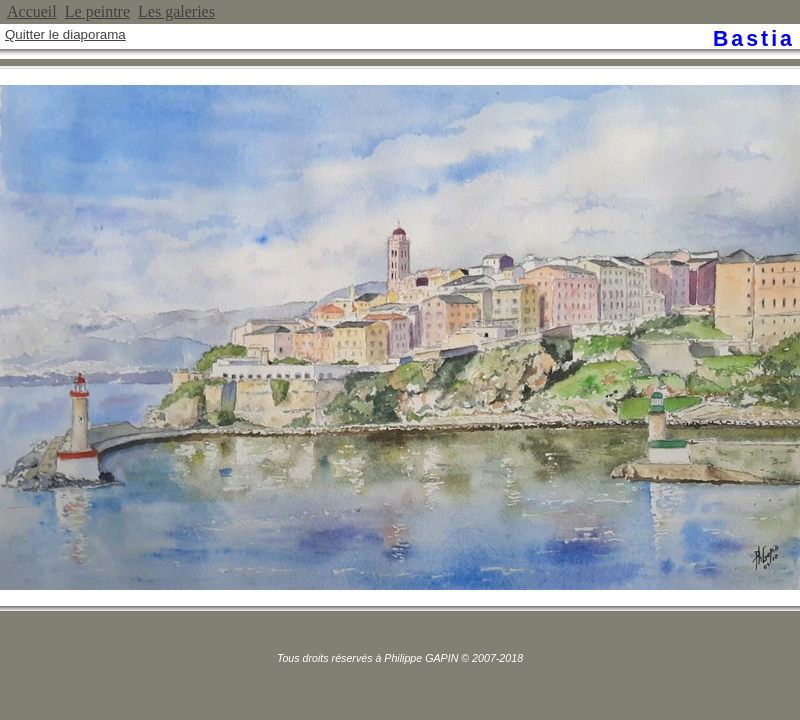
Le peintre (97, 11)
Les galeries (176, 11)
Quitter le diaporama (65, 34)
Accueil (32, 11)
